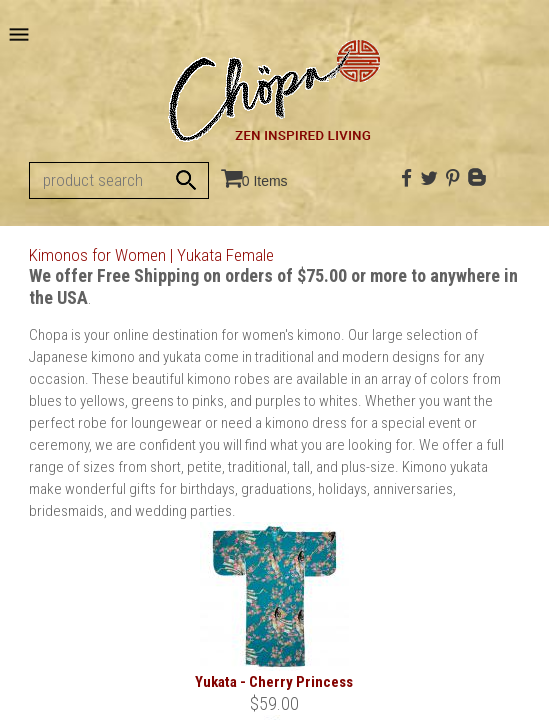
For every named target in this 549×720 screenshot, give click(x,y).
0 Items (265, 181)
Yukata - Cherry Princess (274, 682)
